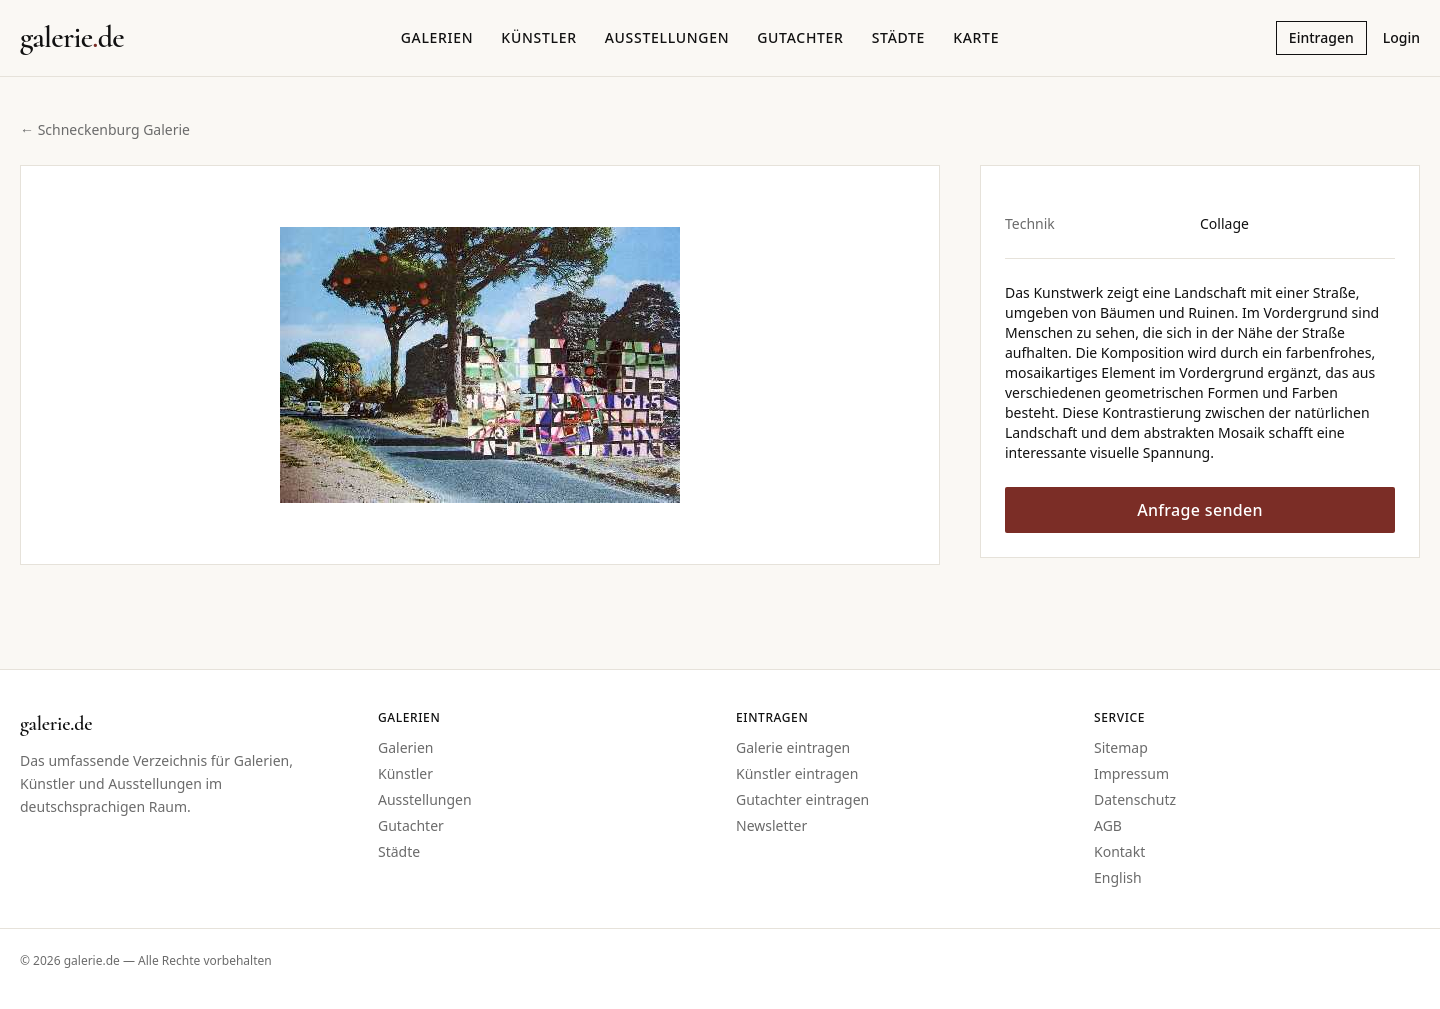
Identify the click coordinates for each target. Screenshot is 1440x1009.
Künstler (538, 37)
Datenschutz (1135, 799)
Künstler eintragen (797, 773)
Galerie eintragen (793, 747)
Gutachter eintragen (802, 799)
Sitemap (1121, 747)
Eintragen (1321, 37)
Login (1401, 37)
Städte (898, 37)
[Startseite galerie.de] (72, 38)
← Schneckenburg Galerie (105, 129)
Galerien (437, 37)
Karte (976, 37)
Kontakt (1119, 851)
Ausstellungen (667, 37)
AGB (1108, 825)
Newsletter (771, 825)
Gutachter (800, 37)
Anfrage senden (1200, 510)
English (1118, 877)
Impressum (1131, 773)
